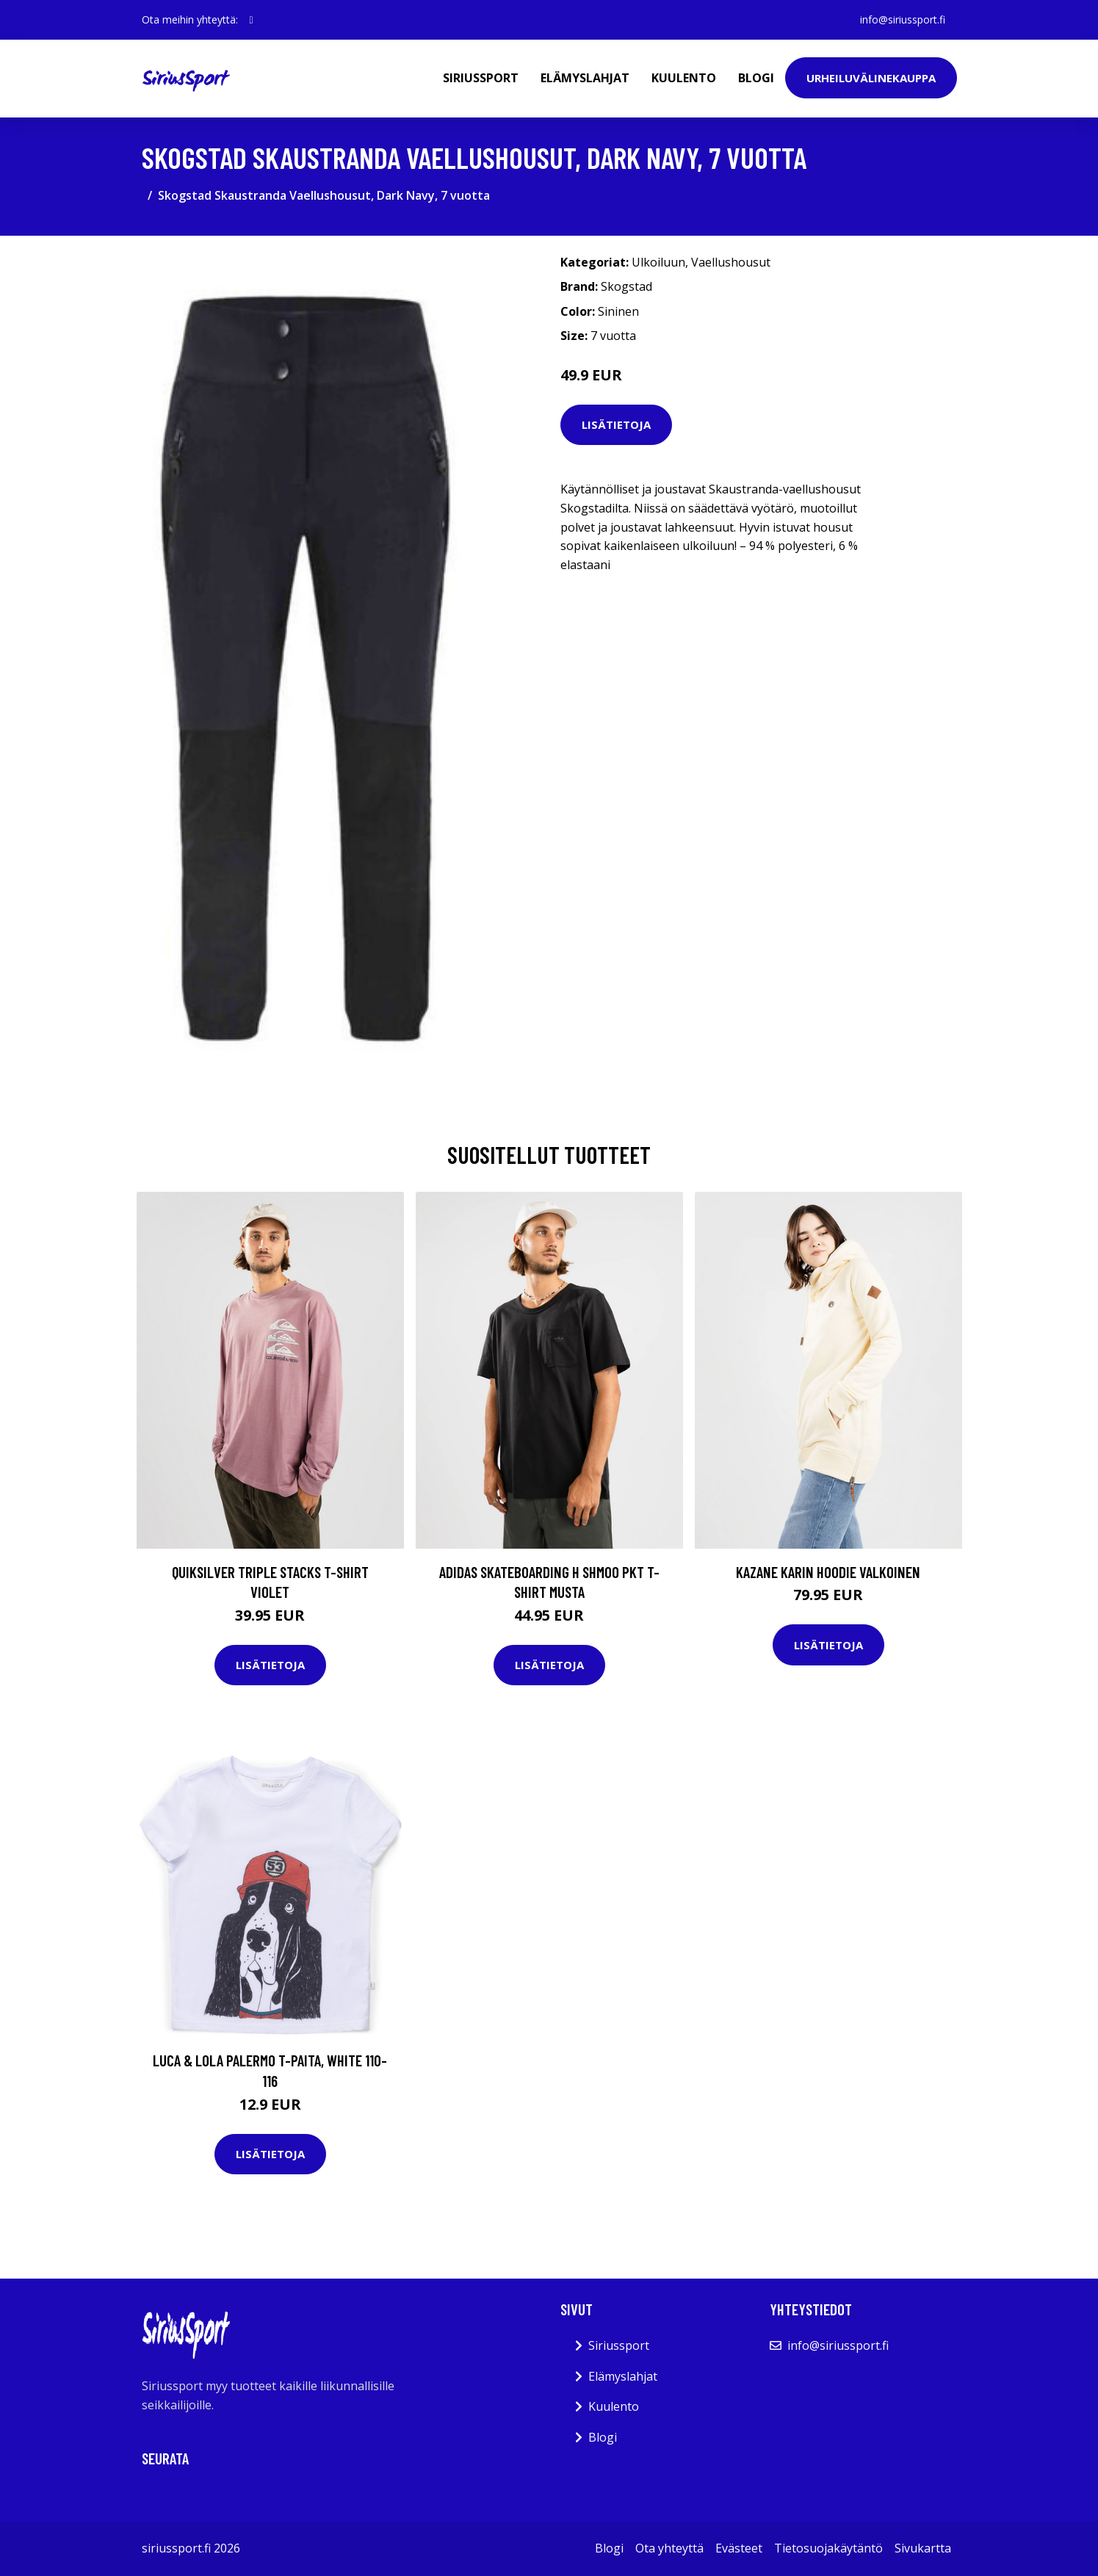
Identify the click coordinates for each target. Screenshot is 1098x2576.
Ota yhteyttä (669, 2548)
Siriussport (481, 78)
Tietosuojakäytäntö (828, 2548)
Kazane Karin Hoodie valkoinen (828, 1572)
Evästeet (738, 2548)
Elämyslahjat (585, 78)
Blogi (756, 78)
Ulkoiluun (658, 262)
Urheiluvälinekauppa (871, 77)
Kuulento (683, 78)
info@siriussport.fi (902, 19)
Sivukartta (923, 2548)
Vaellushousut (730, 262)
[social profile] (251, 20)
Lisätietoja (616, 424)
